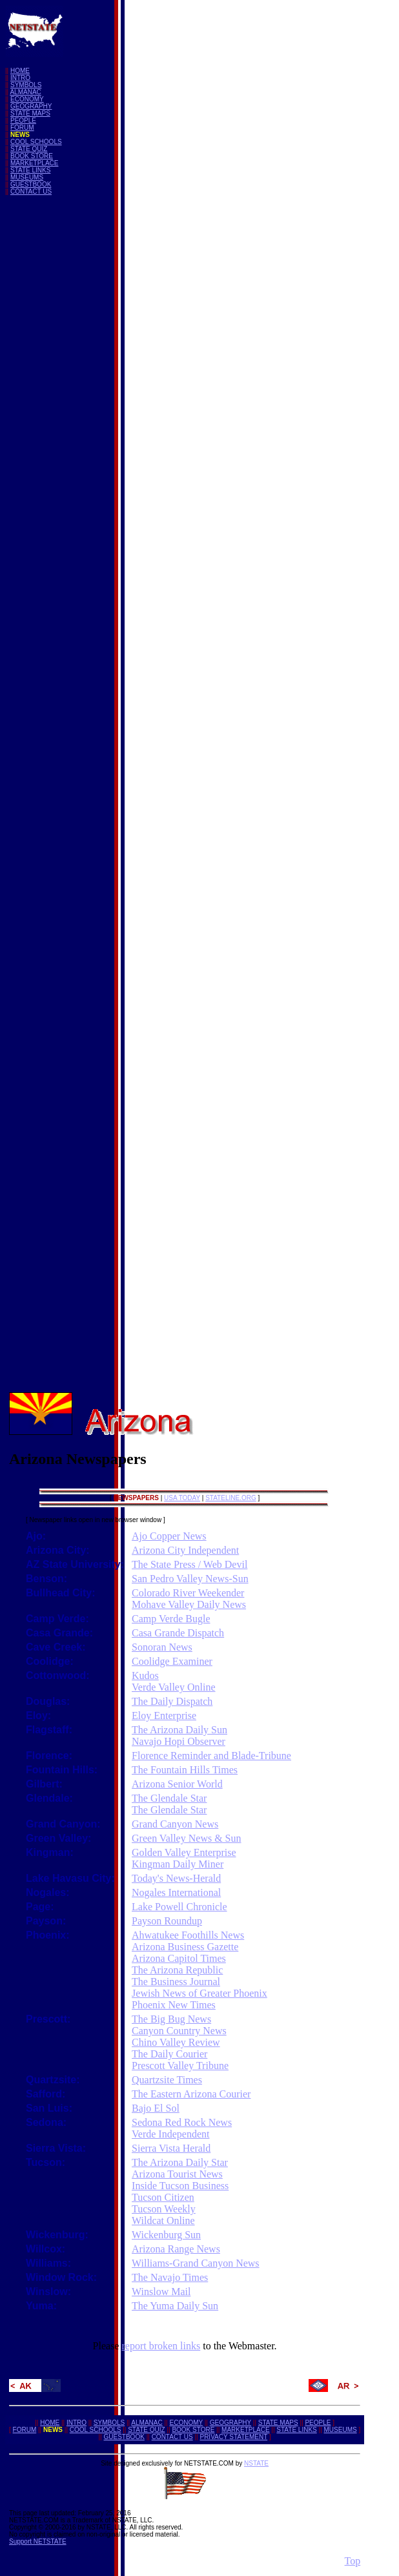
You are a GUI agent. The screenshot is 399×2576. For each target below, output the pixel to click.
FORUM (22, 127)
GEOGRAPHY (31, 106)
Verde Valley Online (173, 1687)
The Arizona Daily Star (180, 2162)
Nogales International (176, 1892)
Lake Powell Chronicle (179, 1906)
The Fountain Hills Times (185, 1769)
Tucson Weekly (164, 2208)
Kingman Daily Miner (177, 1864)
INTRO (20, 77)
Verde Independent (170, 2133)
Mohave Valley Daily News (189, 1604)
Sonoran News (162, 1647)
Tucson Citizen (163, 2197)
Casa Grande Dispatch (178, 1632)
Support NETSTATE (37, 2541)
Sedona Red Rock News (182, 2122)
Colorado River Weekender (188, 1592)
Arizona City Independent (185, 1550)
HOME (20, 70)
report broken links (160, 2345)
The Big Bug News (171, 2019)
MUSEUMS (26, 177)
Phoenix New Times (174, 2004)
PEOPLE (23, 120)
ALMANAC (25, 92)
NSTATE (256, 2463)
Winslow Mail (161, 2291)
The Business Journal (176, 1981)
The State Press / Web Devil (189, 1564)
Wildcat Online (163, 2220)
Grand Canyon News (175, 1824)
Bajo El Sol (155, 2108)
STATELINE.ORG (230, 1497)
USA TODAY (182, 1497)
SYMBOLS (25, 84)
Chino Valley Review (176, 2042)
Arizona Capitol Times (179, 1958)
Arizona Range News (176, 2248)
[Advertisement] (56, 399)
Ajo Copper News (169, 1535)
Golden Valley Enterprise (184, 1852)
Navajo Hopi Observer (178, 1741)
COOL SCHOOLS (36, 141)
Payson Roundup (167, 1920)
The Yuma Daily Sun (175, 2305)
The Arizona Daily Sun (179, 1729)
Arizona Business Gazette (185, 1946)
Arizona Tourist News (177, 2174)
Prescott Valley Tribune (180, 2065)
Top (353, 2560)
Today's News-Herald (176, 1878)
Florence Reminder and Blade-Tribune (211, 1755)
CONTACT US (31, 191)
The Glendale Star (169, 1798)
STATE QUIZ (28, 148)
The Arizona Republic (177, 1969)
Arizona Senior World (177, 1783)
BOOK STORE (31, 156)
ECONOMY (27, 99)
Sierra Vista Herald (171, 2148)
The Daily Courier (169, 2053)
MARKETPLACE (34, 163)
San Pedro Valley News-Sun (190, 1578)
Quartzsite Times (167, 2079)
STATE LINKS (30, 170)
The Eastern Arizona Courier (191, 2093)
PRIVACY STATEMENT (233, 2436)
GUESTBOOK (30, 184)
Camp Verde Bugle (171, 1618)
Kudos (145, 1675)
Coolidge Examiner (172, 1661)
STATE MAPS (30, 113)
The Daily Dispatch (172, 1701)
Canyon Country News (179, 2030)
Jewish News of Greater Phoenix (199, 1993)
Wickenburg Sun (166, 2234)
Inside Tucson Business (180, 2185)
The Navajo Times (170, 2277)
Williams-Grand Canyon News (196, 2263)
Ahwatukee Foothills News (188, 1935)
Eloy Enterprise (164, 1715)
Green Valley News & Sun (186, 1838)
